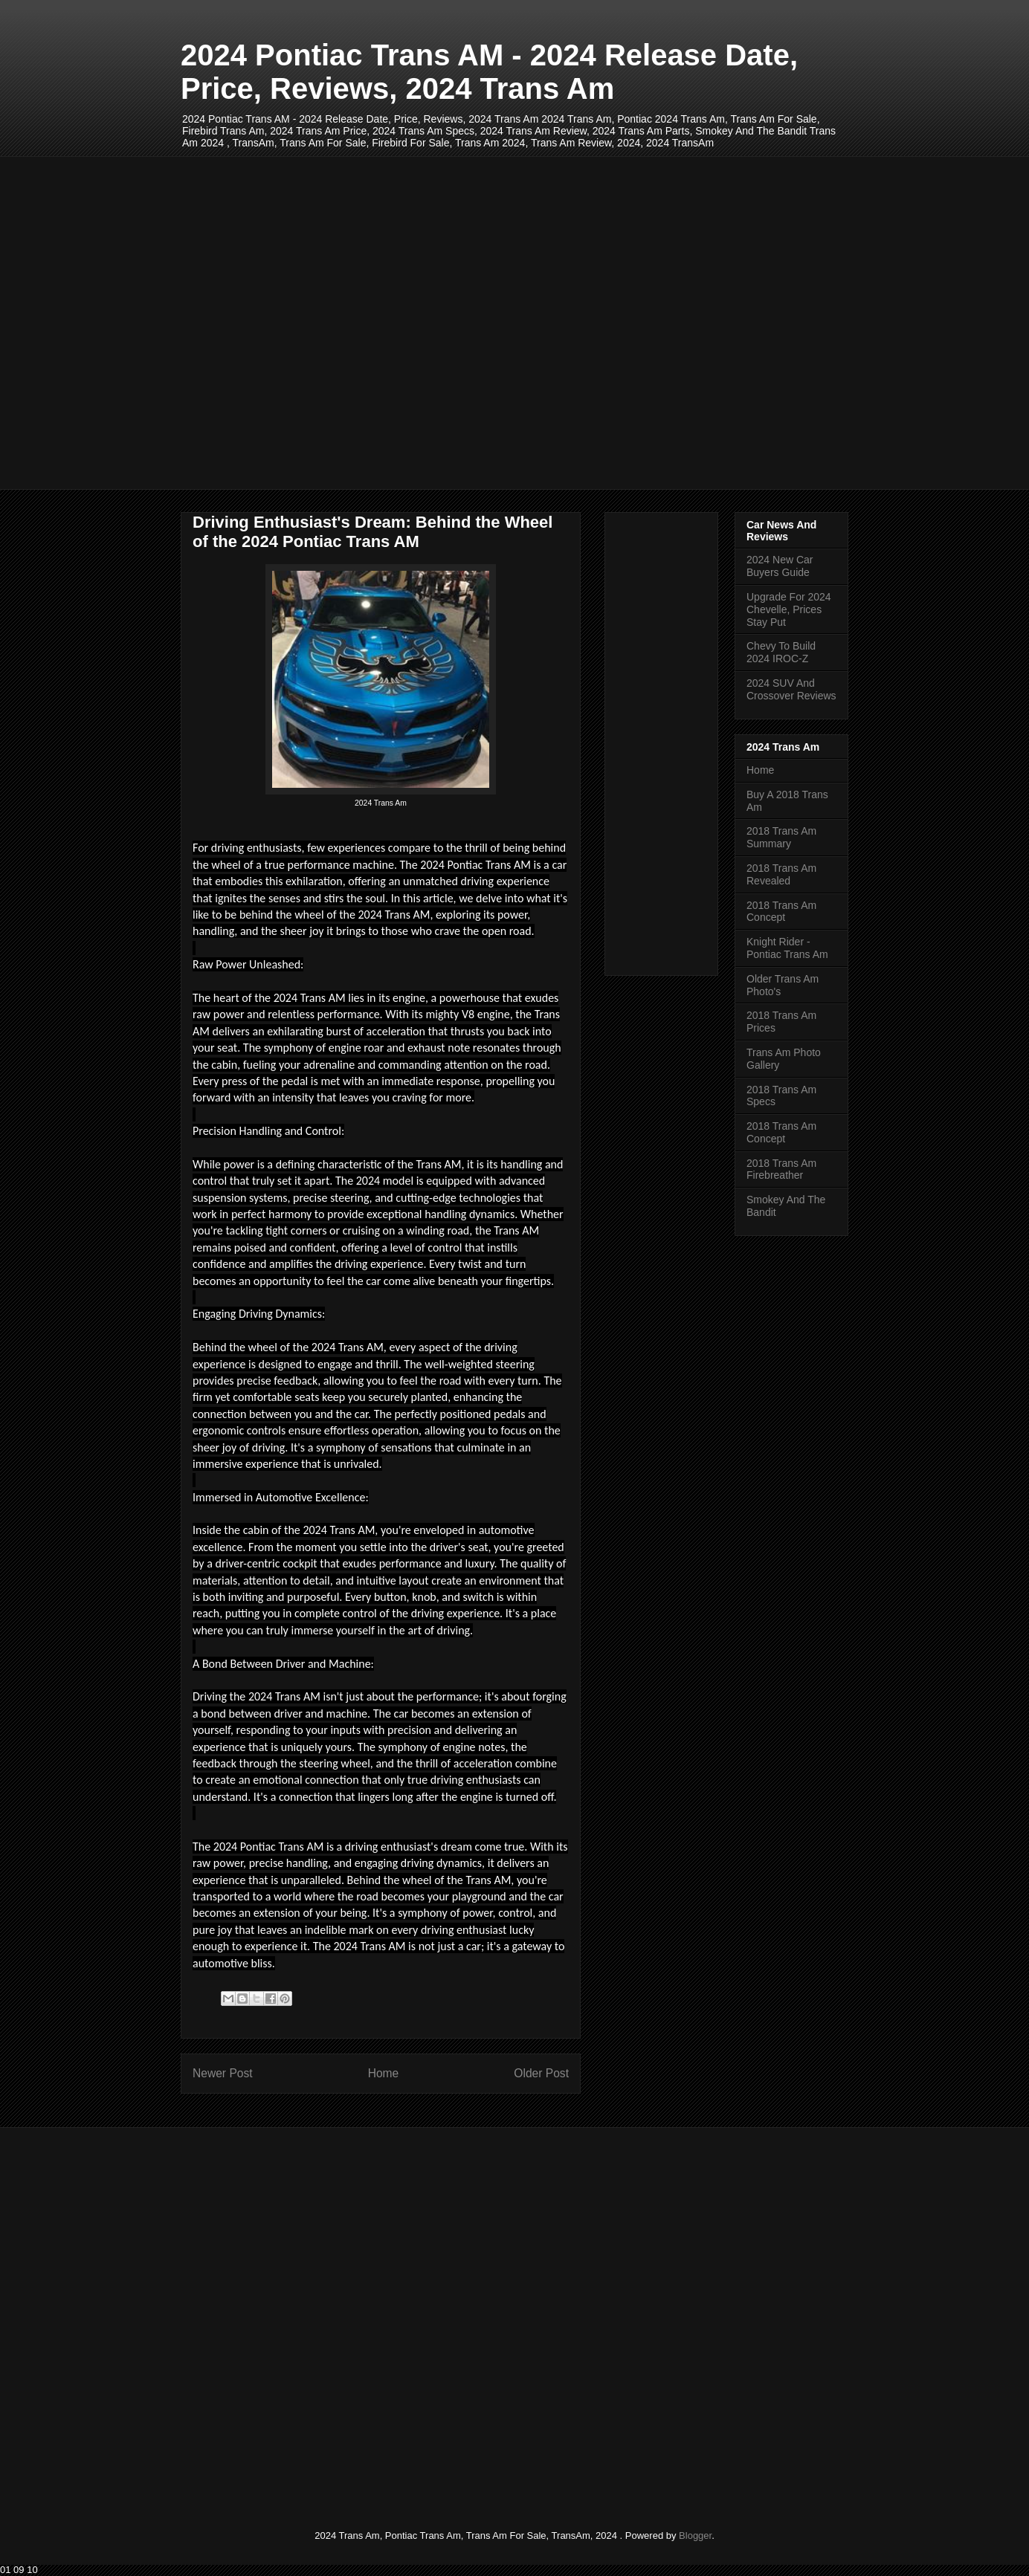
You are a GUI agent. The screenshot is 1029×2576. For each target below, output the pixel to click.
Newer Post (223, 2073)
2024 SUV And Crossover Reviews (791, 689)
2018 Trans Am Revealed (781, 874)
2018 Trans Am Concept (781, 911)
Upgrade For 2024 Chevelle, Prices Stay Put (788, 609)
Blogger (695, 2535)
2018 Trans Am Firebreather (781, 1169)
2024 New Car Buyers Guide (779, 566)
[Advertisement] (514, 323)
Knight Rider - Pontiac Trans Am (787, 948)
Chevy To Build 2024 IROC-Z (781, 652)
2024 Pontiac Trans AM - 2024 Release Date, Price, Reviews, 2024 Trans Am (489, 72)
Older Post (541, 2073)
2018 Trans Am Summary (781, 837)
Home (383, 2073)
